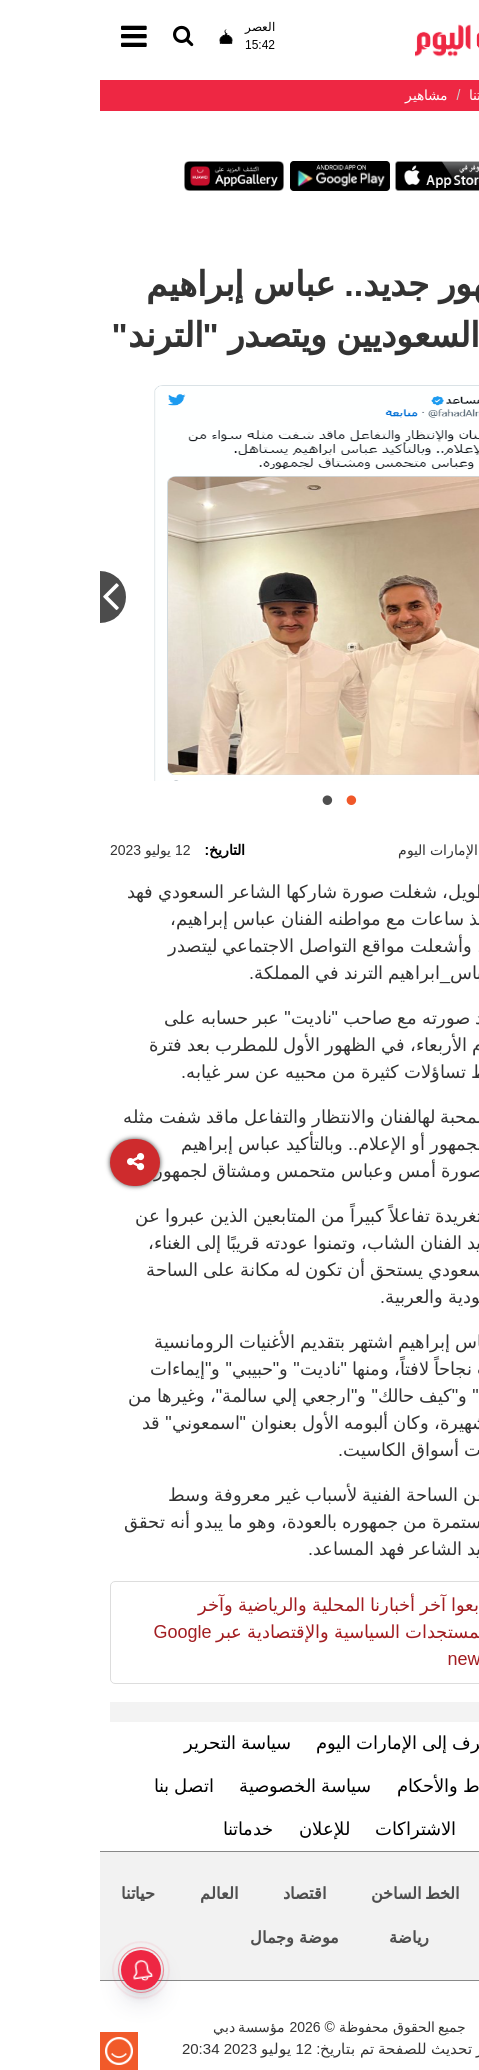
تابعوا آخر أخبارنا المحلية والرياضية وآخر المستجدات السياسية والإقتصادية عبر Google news (221, 1632)
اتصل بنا (84, 1786)
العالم (119, 1893)
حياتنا (38, 1893)
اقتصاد (204, 1893)
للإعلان (224, 1829)
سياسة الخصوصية (205, 1786)
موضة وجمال (194, 1937)
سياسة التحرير (137, 1743)
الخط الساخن (315, 1893)
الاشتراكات (315, 1829)
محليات (428, 1893)
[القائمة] (83, 37)
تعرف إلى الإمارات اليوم (305, 1743)
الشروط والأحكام (361, 1786)
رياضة (309, 1937)
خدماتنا (148, 1829)
